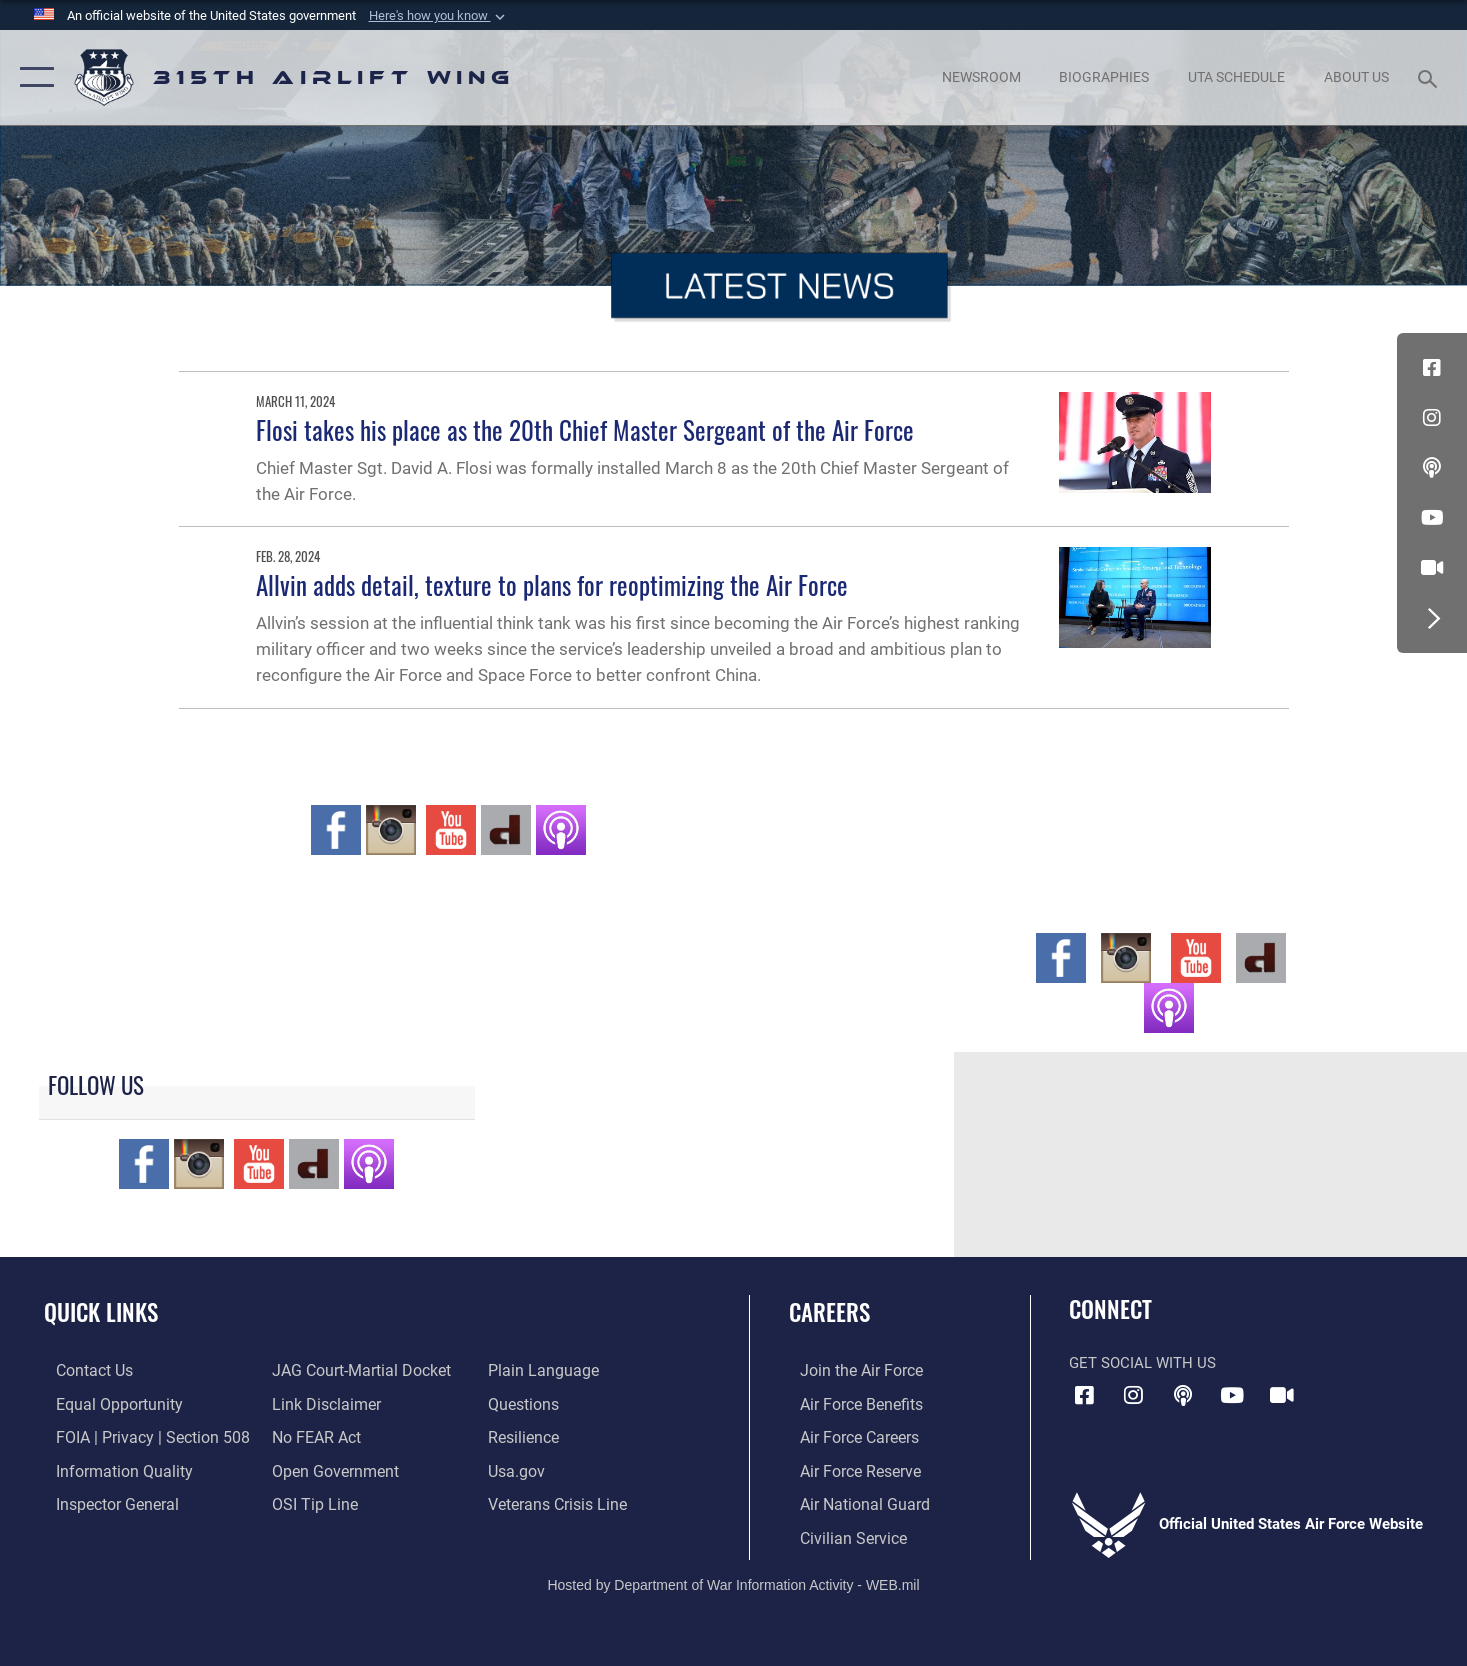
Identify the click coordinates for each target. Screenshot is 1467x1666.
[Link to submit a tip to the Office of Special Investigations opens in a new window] (308, 1502)
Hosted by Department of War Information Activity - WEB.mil (733, 1582)
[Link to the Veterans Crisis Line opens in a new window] (558, 1502)
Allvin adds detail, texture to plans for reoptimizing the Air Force (552, 584)
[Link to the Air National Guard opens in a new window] (850, 1502)
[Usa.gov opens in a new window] (518, 1469)
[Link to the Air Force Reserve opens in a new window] (848, 1469)
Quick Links (101, 1312)
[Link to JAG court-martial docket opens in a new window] (354, 1370)
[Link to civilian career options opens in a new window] (840, 1535)
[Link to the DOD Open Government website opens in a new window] (327, 1469)
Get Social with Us (1142, 1363)
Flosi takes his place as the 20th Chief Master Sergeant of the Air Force (585, 429)
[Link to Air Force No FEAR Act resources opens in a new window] (311, 1436)
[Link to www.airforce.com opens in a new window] (848, 1370)
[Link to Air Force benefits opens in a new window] (848, 1403)
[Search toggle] (1430, 77)
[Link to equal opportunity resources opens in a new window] (103, 1403)
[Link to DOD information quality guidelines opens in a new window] (108, 1469)
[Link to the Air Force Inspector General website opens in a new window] (103, 1502)
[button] (439, 16)
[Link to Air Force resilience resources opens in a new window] (525, 1436)
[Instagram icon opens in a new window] (1432, 418)
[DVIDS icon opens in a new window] (1432, 568)
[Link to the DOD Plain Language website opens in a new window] (541, 1370)
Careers (829, 1312)
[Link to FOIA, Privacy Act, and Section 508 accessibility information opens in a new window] (135, 1436)
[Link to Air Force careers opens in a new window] (847, 1436)
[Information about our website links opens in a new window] (320, 1403)
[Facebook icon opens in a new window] (1432, 368)
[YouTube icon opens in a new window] (1432, 518)
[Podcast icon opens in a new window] (1432, 468)
